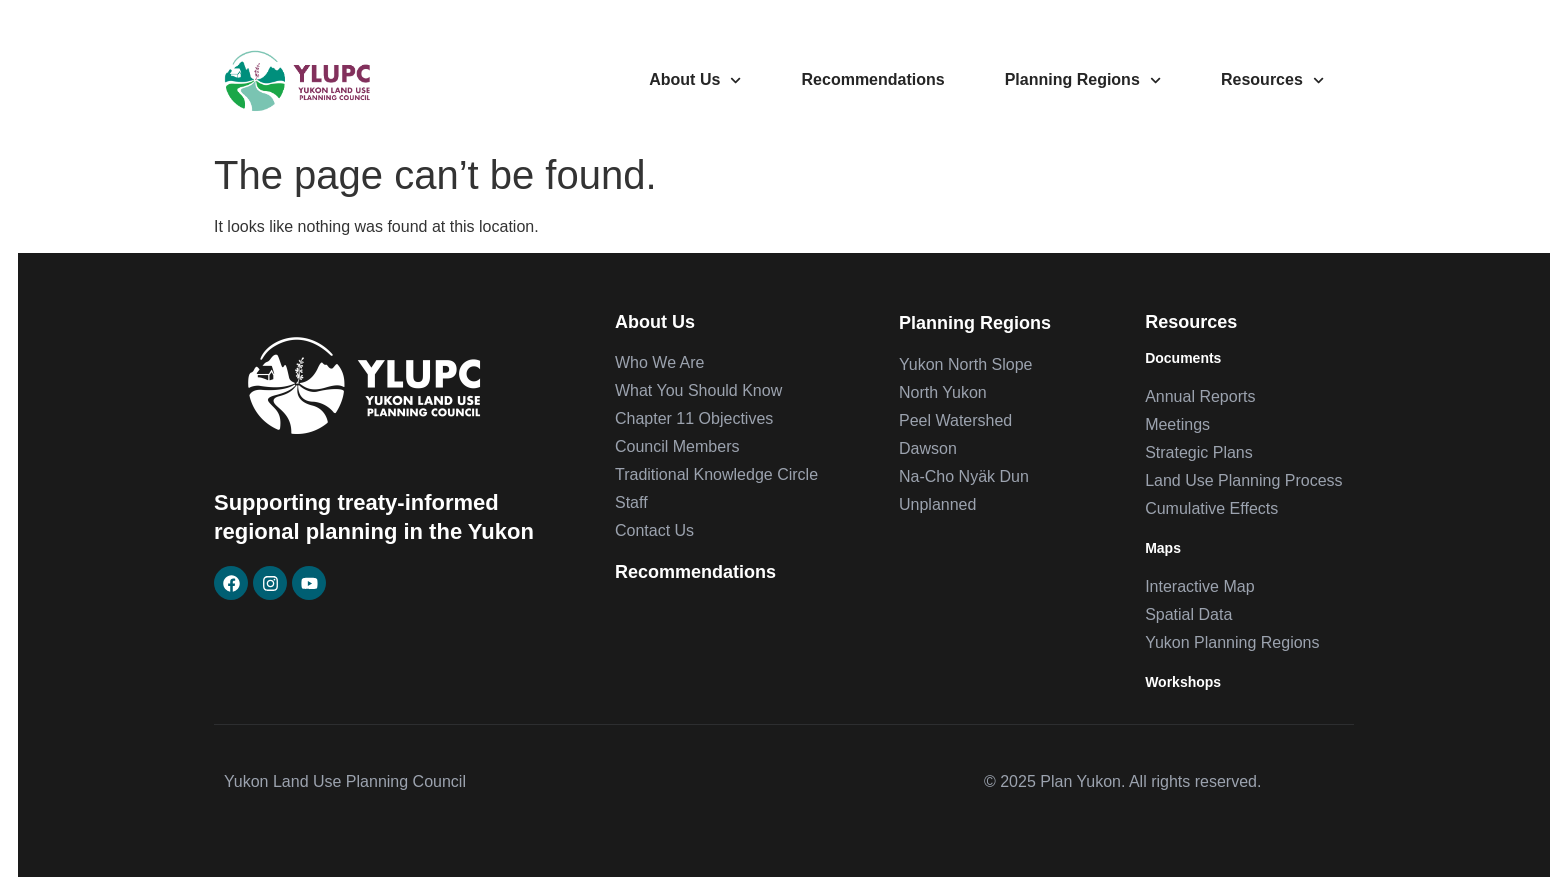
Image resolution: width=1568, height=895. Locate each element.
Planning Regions (1083, 80)
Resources (1272, 80)
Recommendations (873, 79)
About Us (695, 80)
